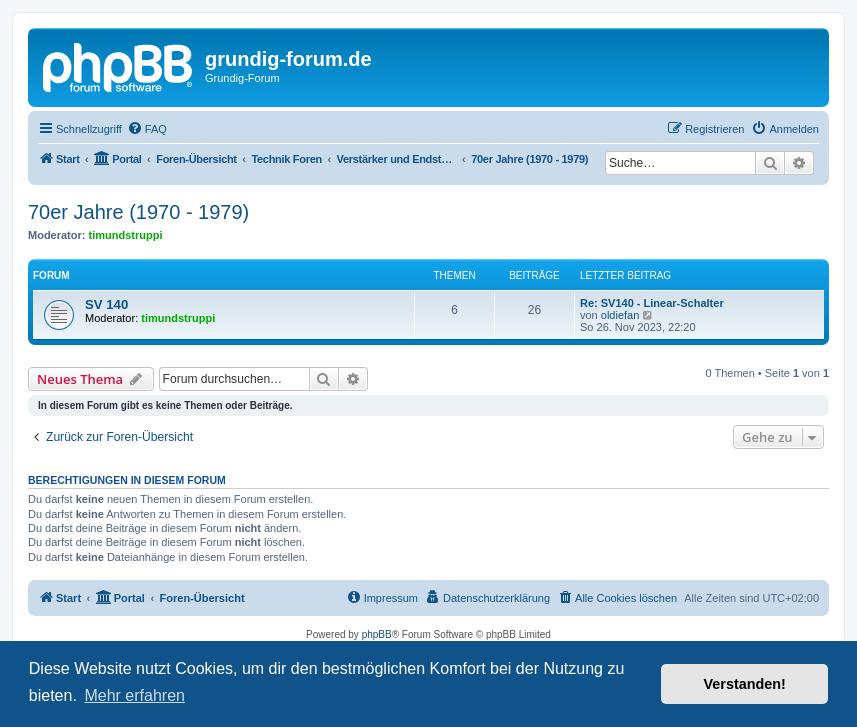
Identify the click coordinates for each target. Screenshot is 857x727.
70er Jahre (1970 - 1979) (138, 212)
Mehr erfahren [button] (134, 695)
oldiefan (620, 315)
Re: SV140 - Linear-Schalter (652, 303)
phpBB (377, 634)
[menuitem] (147, 129)
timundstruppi (126, 235)
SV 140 (106, 304)
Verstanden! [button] (745, 684)
